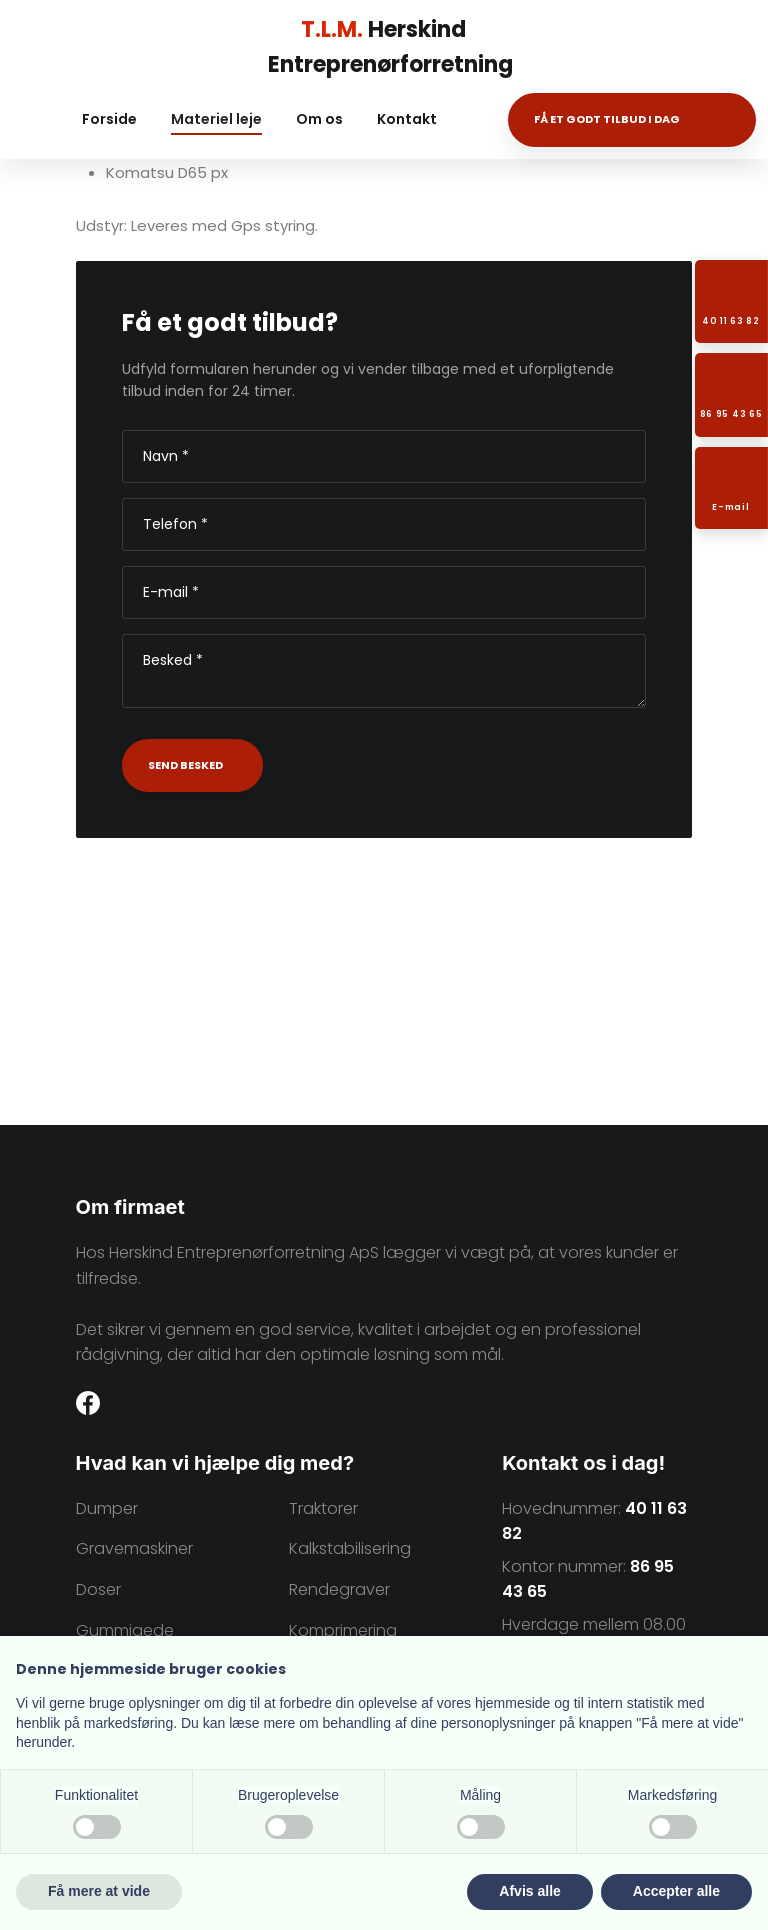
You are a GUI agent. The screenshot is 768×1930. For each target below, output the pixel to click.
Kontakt (407, 119)
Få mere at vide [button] (99, 1891)
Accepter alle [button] (676, 1891)
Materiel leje (216, 119)
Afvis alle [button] (529, 1891)
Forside (109, 119)
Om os (319, 119)
